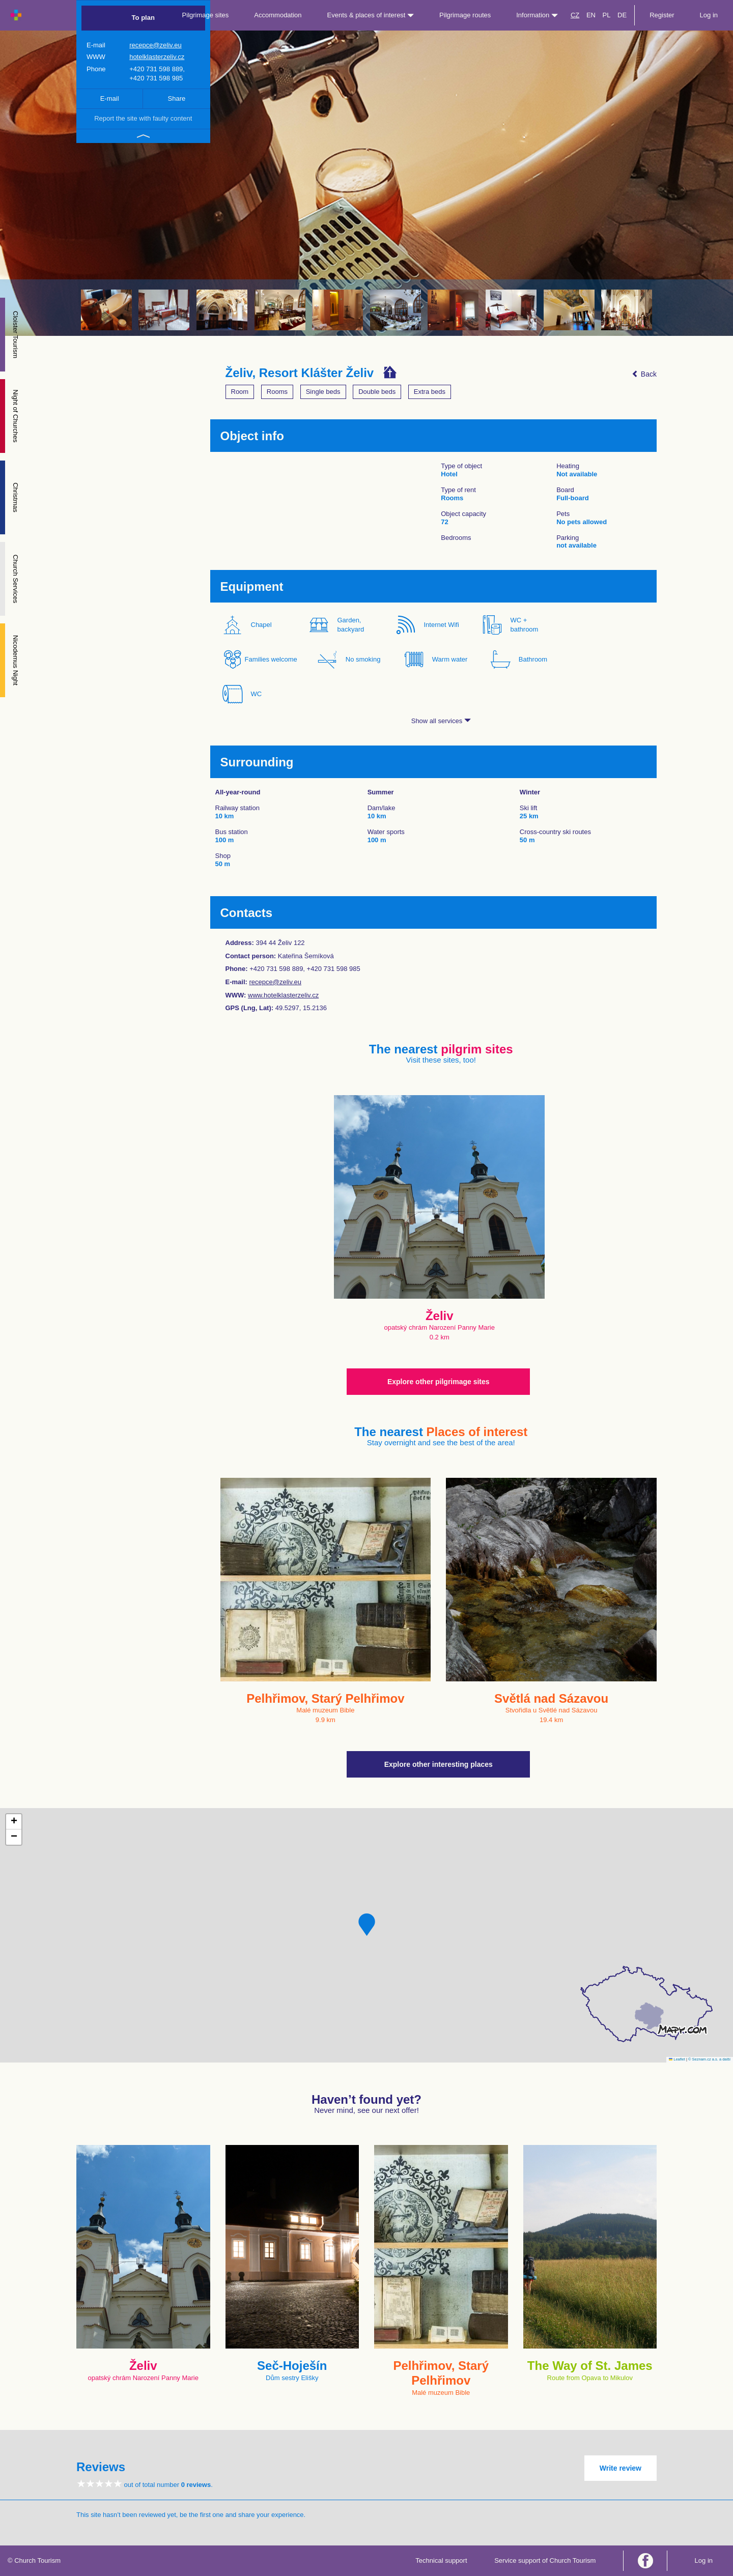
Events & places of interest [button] (370, 15)
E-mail (109, 98)
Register (662, 15)
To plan (143, 17)
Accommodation (277, 15)
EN (591, 15)
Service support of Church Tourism (545, 2560)
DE (622, 15)
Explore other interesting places (438, 1764)
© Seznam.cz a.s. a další (709, 2059)
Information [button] (537, 15)
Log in (709, 15)
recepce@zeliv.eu (155, 45)
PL (607, 15)
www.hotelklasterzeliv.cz (283, 995)
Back (644, 374)
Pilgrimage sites (205, 15)
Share (177, 98)
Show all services (441, 721)
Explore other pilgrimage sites (438, 1382)
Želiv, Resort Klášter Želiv (299, 373)
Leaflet (677, 2059)
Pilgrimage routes (465, 15)
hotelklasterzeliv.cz (156, 57)
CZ (575, 15)
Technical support (441, 2560)
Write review (620, 2468)
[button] (366, 1924)
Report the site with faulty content (143, 118)
